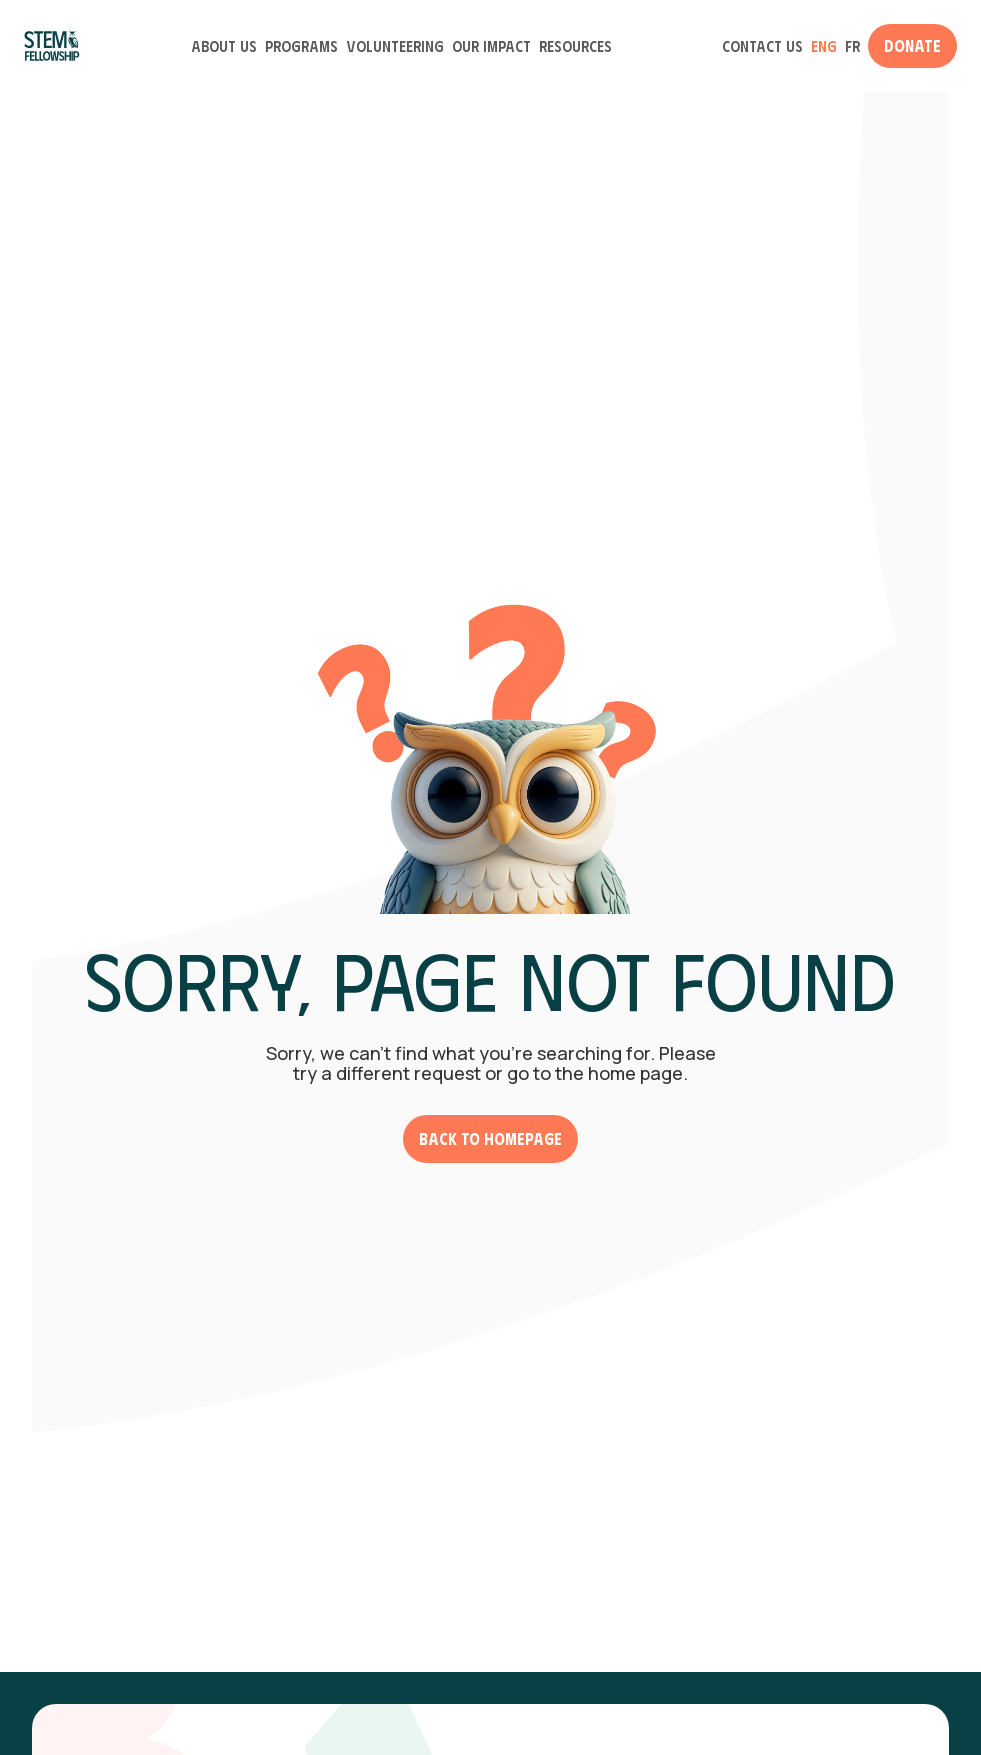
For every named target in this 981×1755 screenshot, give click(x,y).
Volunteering (395, 46)
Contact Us (762, 46)
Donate (912, 45)
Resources (575, 46)
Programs (301, 46)
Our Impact (491, 46)
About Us (224, 46)
